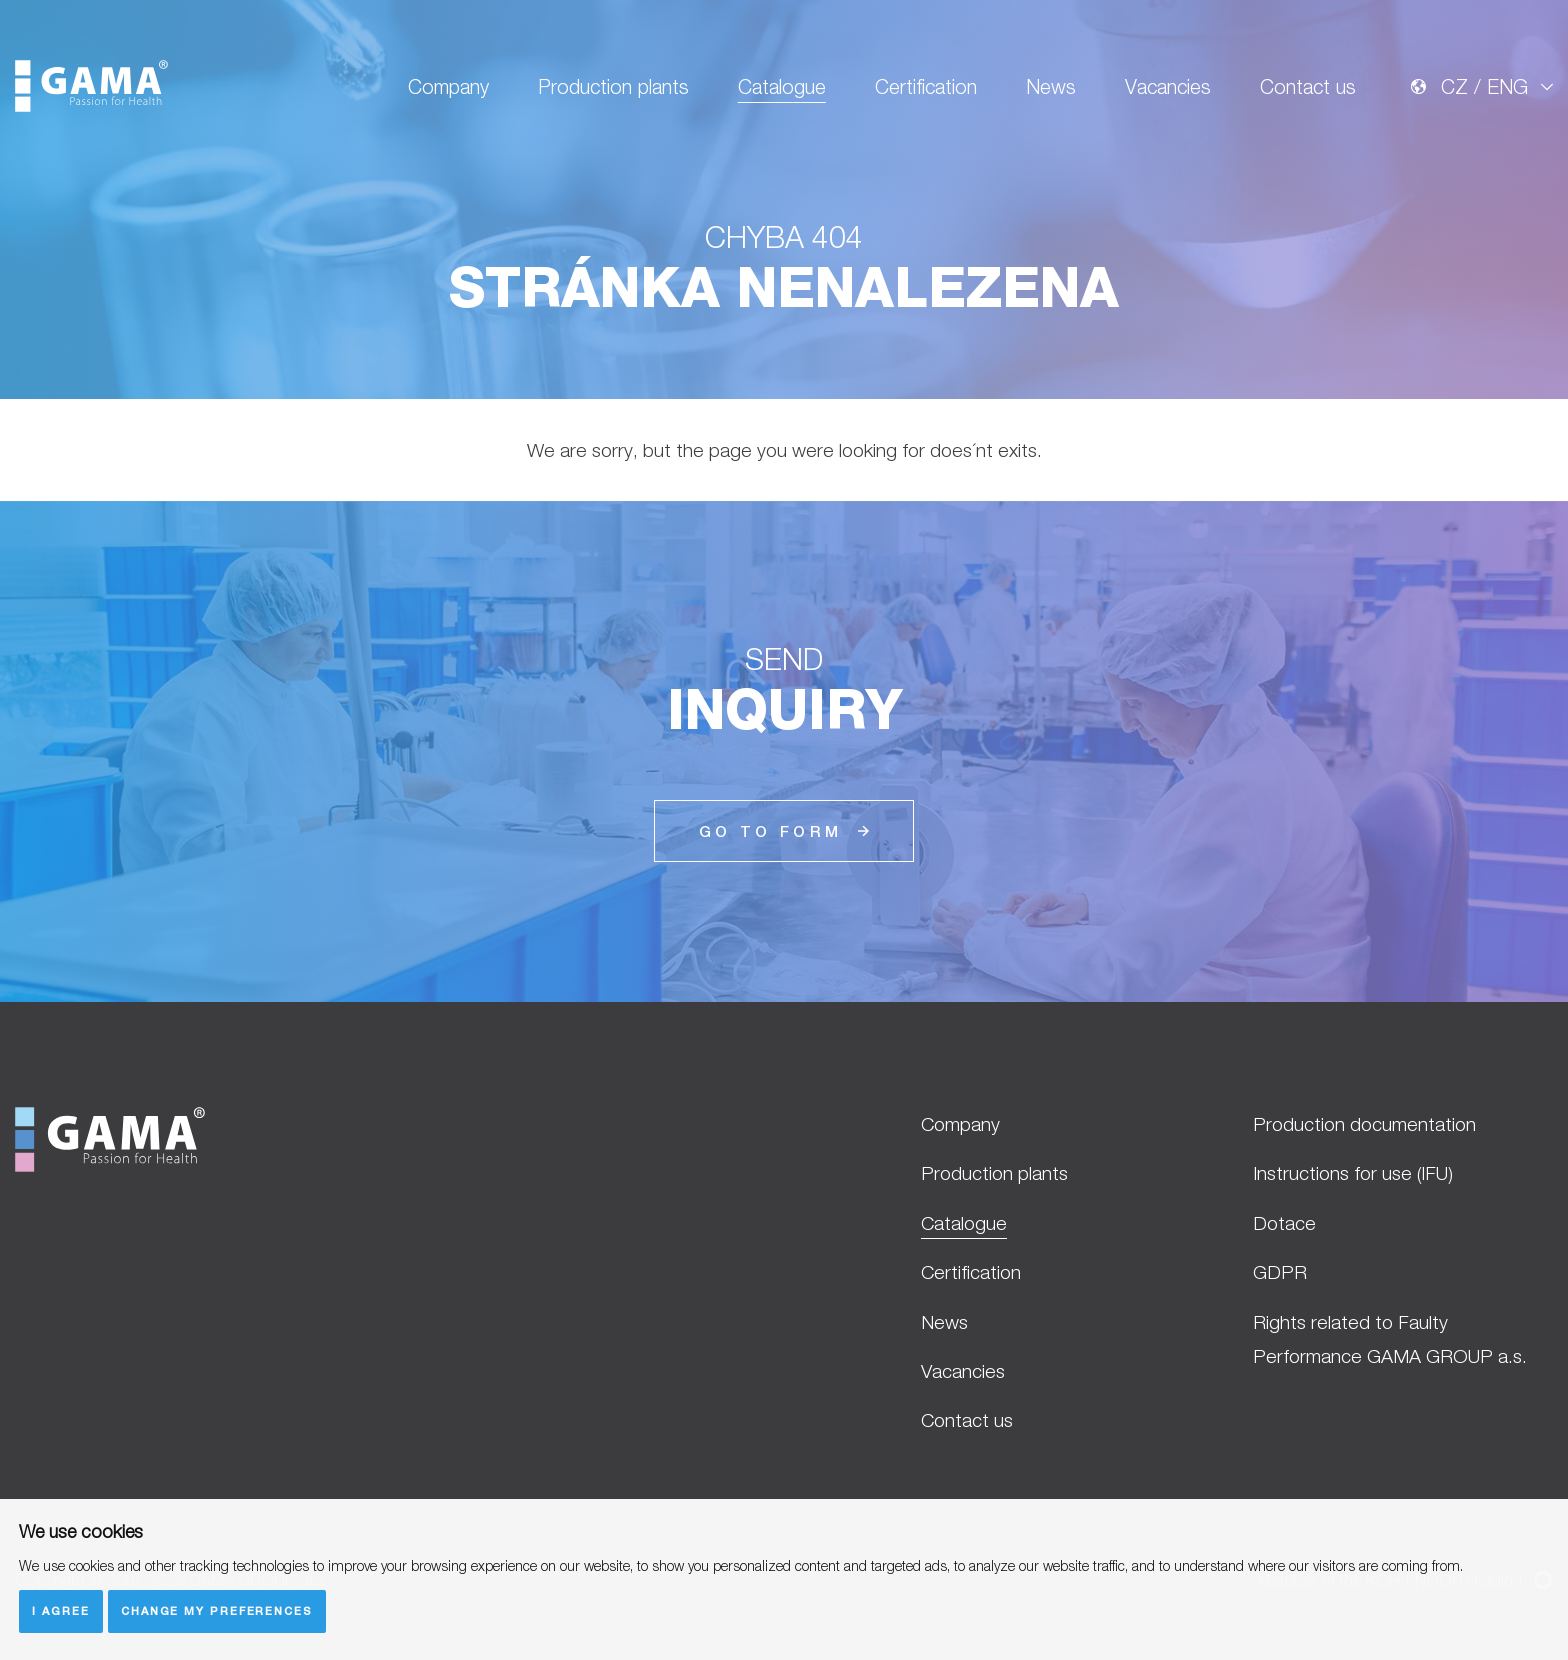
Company (448, 86)
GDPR (1280, 1272)
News (1051, 86)
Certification (926, 86)
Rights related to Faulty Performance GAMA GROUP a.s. (1390, 1339)
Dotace (1284, 1223)
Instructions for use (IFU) (1353, 1173)
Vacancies (1168, 86)
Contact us (1308, 86)
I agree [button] (60, 1610)
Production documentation (1364, 1124)
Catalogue (782, 86)
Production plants (613, 86)
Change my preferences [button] (217, 1610)
